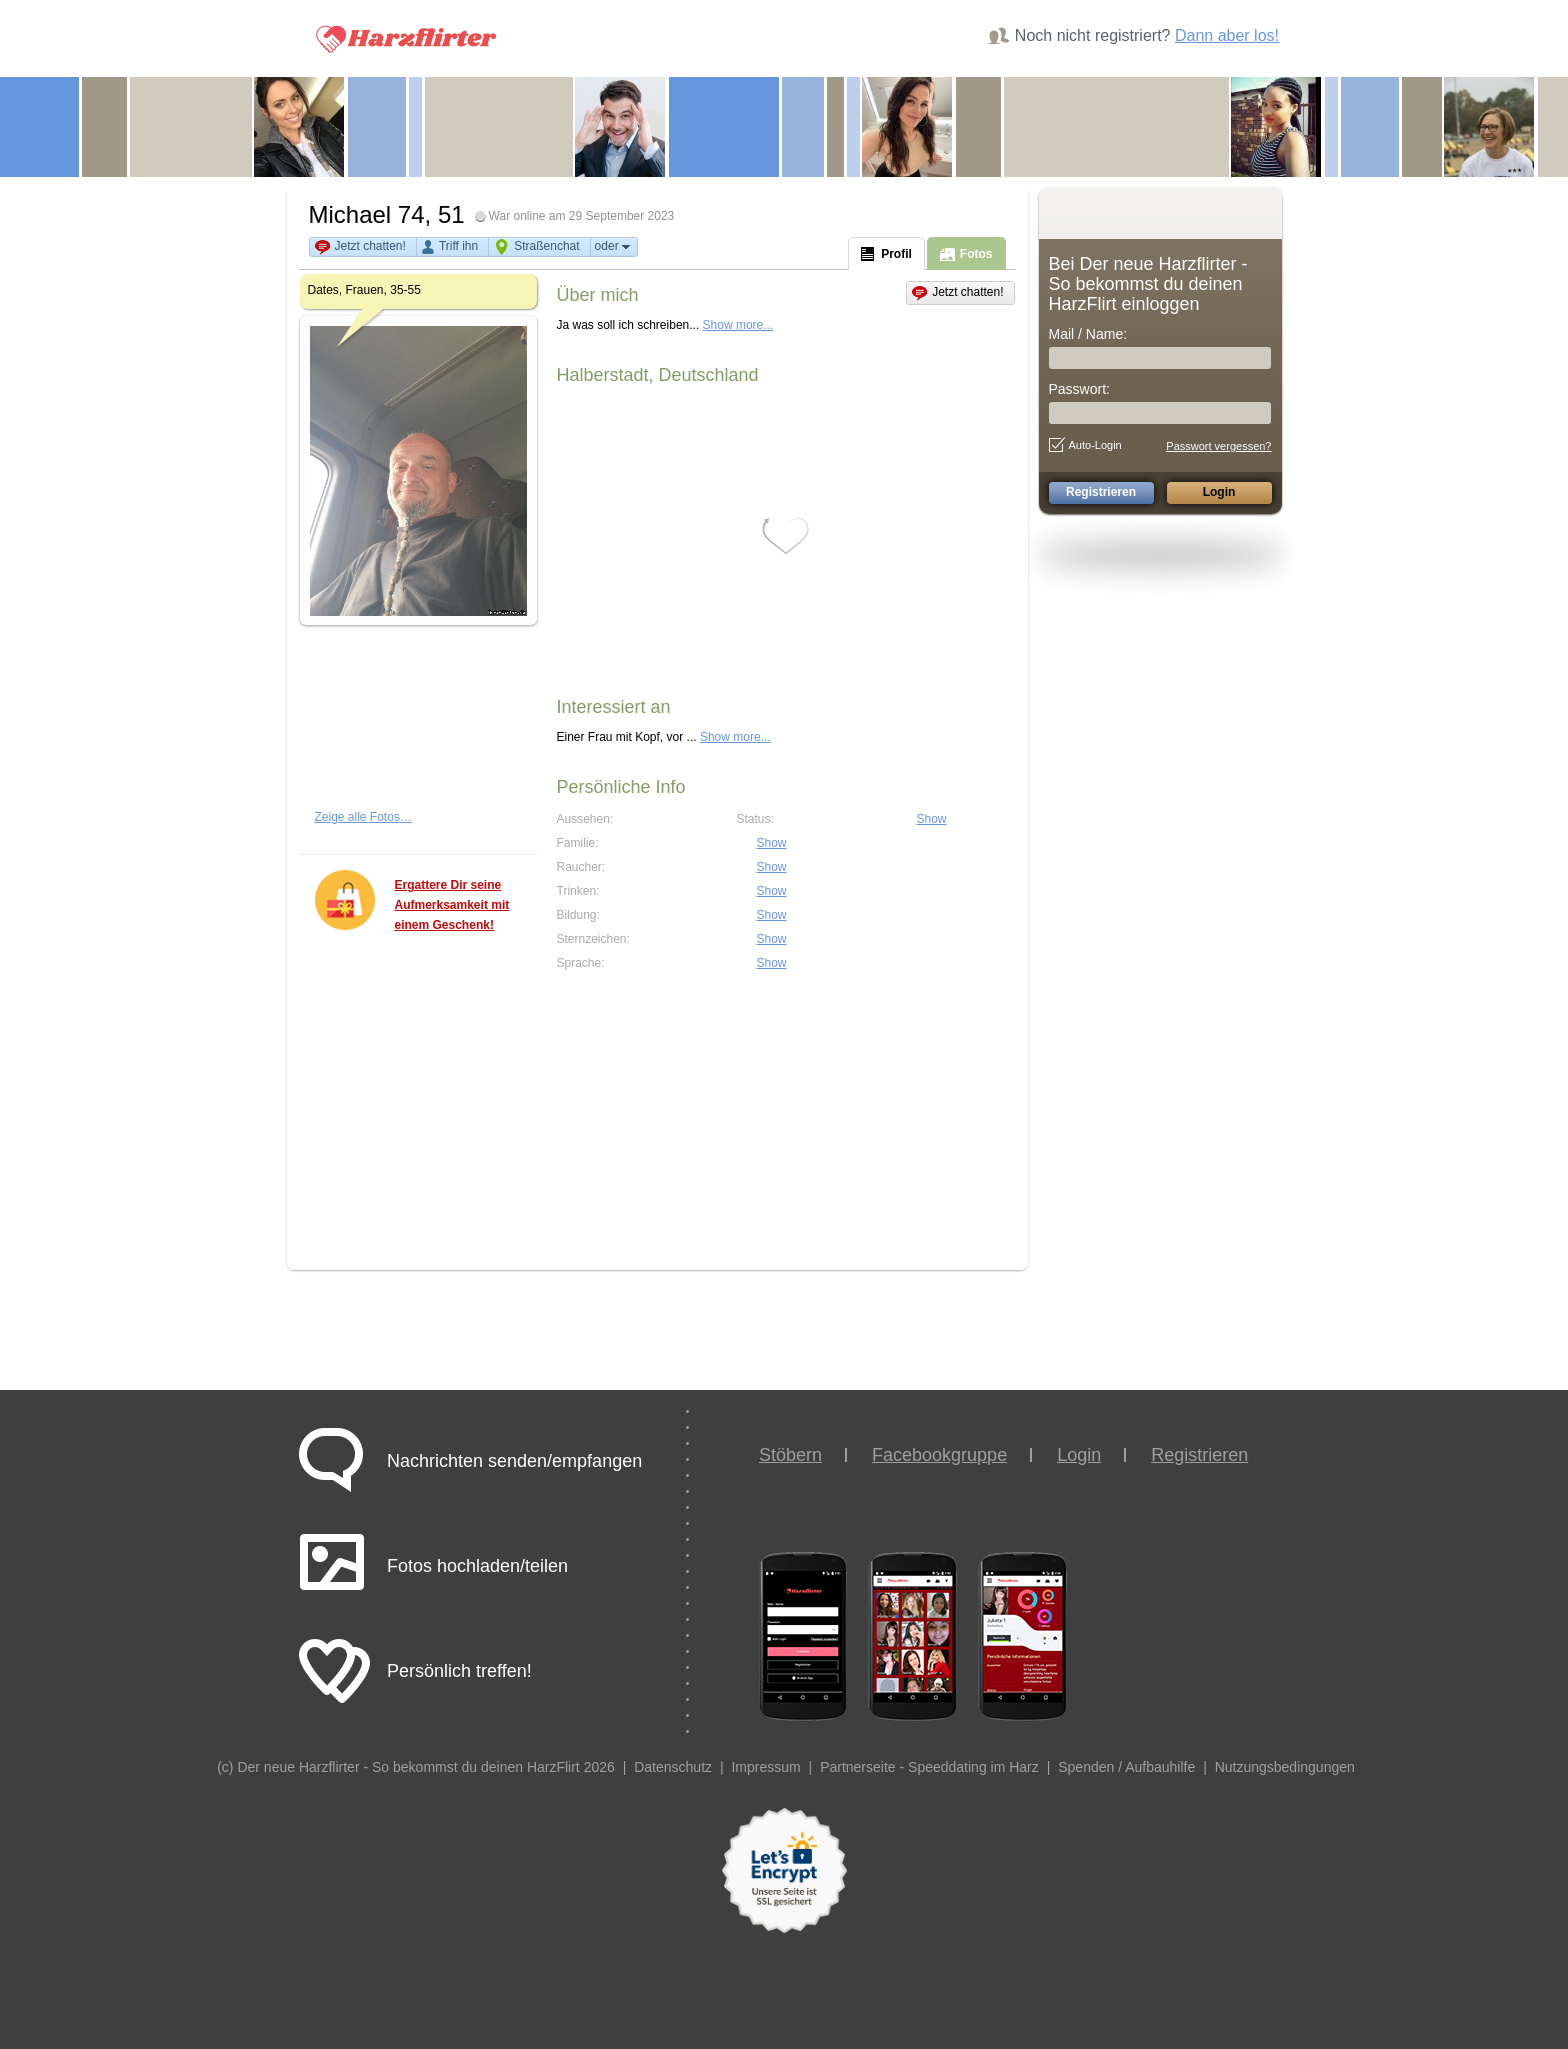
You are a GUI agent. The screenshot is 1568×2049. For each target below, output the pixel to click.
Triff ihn (458, 246)
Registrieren (1199, 1455)
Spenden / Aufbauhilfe (1126, 1767)
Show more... (738, 325)
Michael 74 (367, 214)
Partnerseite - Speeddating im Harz (929, 1767)
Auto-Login (1085, 445)
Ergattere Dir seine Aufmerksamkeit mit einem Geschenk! (452, 905)
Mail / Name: (1088, 334)
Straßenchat (546, 246)
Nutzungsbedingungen (1285, 1767)
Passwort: (1079, 389)
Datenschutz (673, 1767)
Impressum (765, 1767)
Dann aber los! (1227, 35)
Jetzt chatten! (370, 246)
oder (614, 246)
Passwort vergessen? (1218, 446)
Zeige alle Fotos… (363, 817)
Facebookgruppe (939, 1455)
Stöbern (790, 1455)
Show (932, 819)
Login (1079, 1455)
